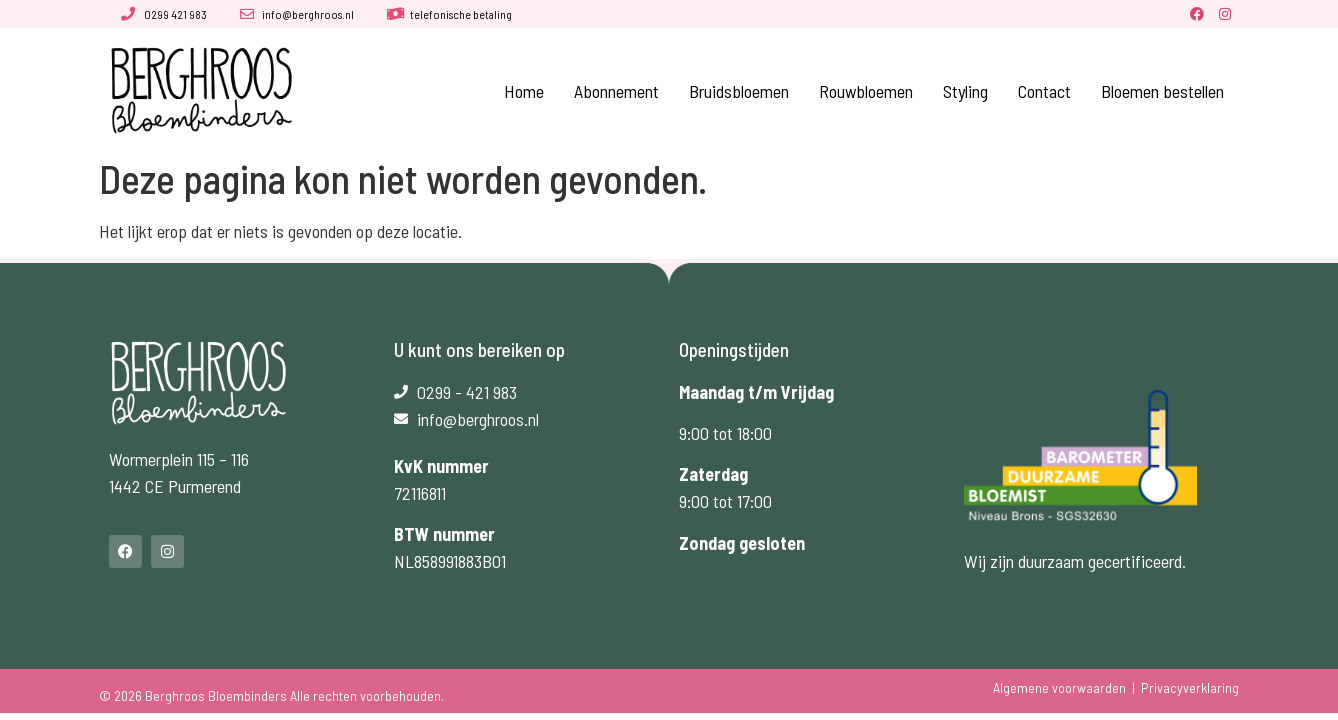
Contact (1044, 91)
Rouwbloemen (866, 91)
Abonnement (616, 91)
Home (524, 91)
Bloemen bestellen (1162, 91)
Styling (965, 91)
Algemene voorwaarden (1059, 687)
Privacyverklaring (1190, 687)
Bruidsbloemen (739, 91)
